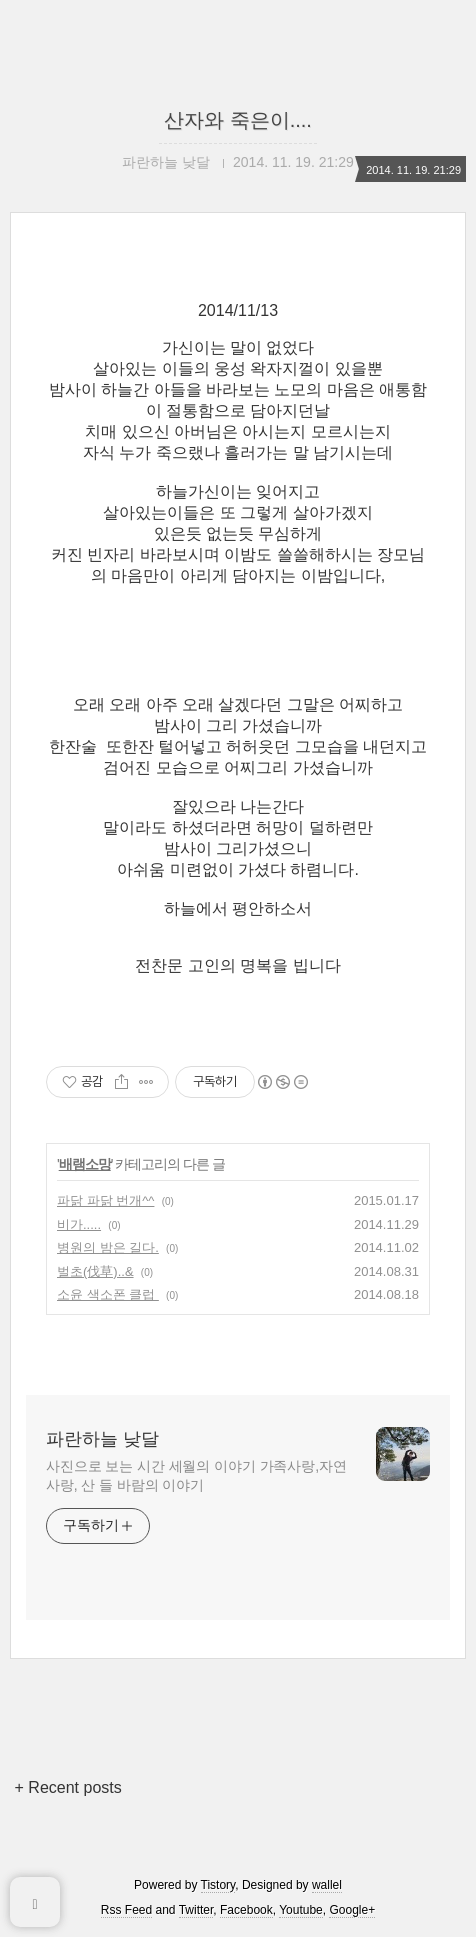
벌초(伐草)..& (95, 1271)
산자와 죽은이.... (238, 120)
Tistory (218, 1885)
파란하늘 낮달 (102, 1439)
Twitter (196, 1910)
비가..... (79, 1224)
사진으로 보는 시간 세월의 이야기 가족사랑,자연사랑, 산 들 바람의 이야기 (196, 1475)
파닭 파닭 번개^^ (105, 1200)
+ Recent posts (68, 1787)
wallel (327, 1885)
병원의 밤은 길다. (108, 1247)
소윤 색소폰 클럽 (108, 1294)
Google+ (352, 1910)
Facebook (246, 1910)
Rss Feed (126, 1910)
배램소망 (85, 1164)
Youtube (301, 1910)
